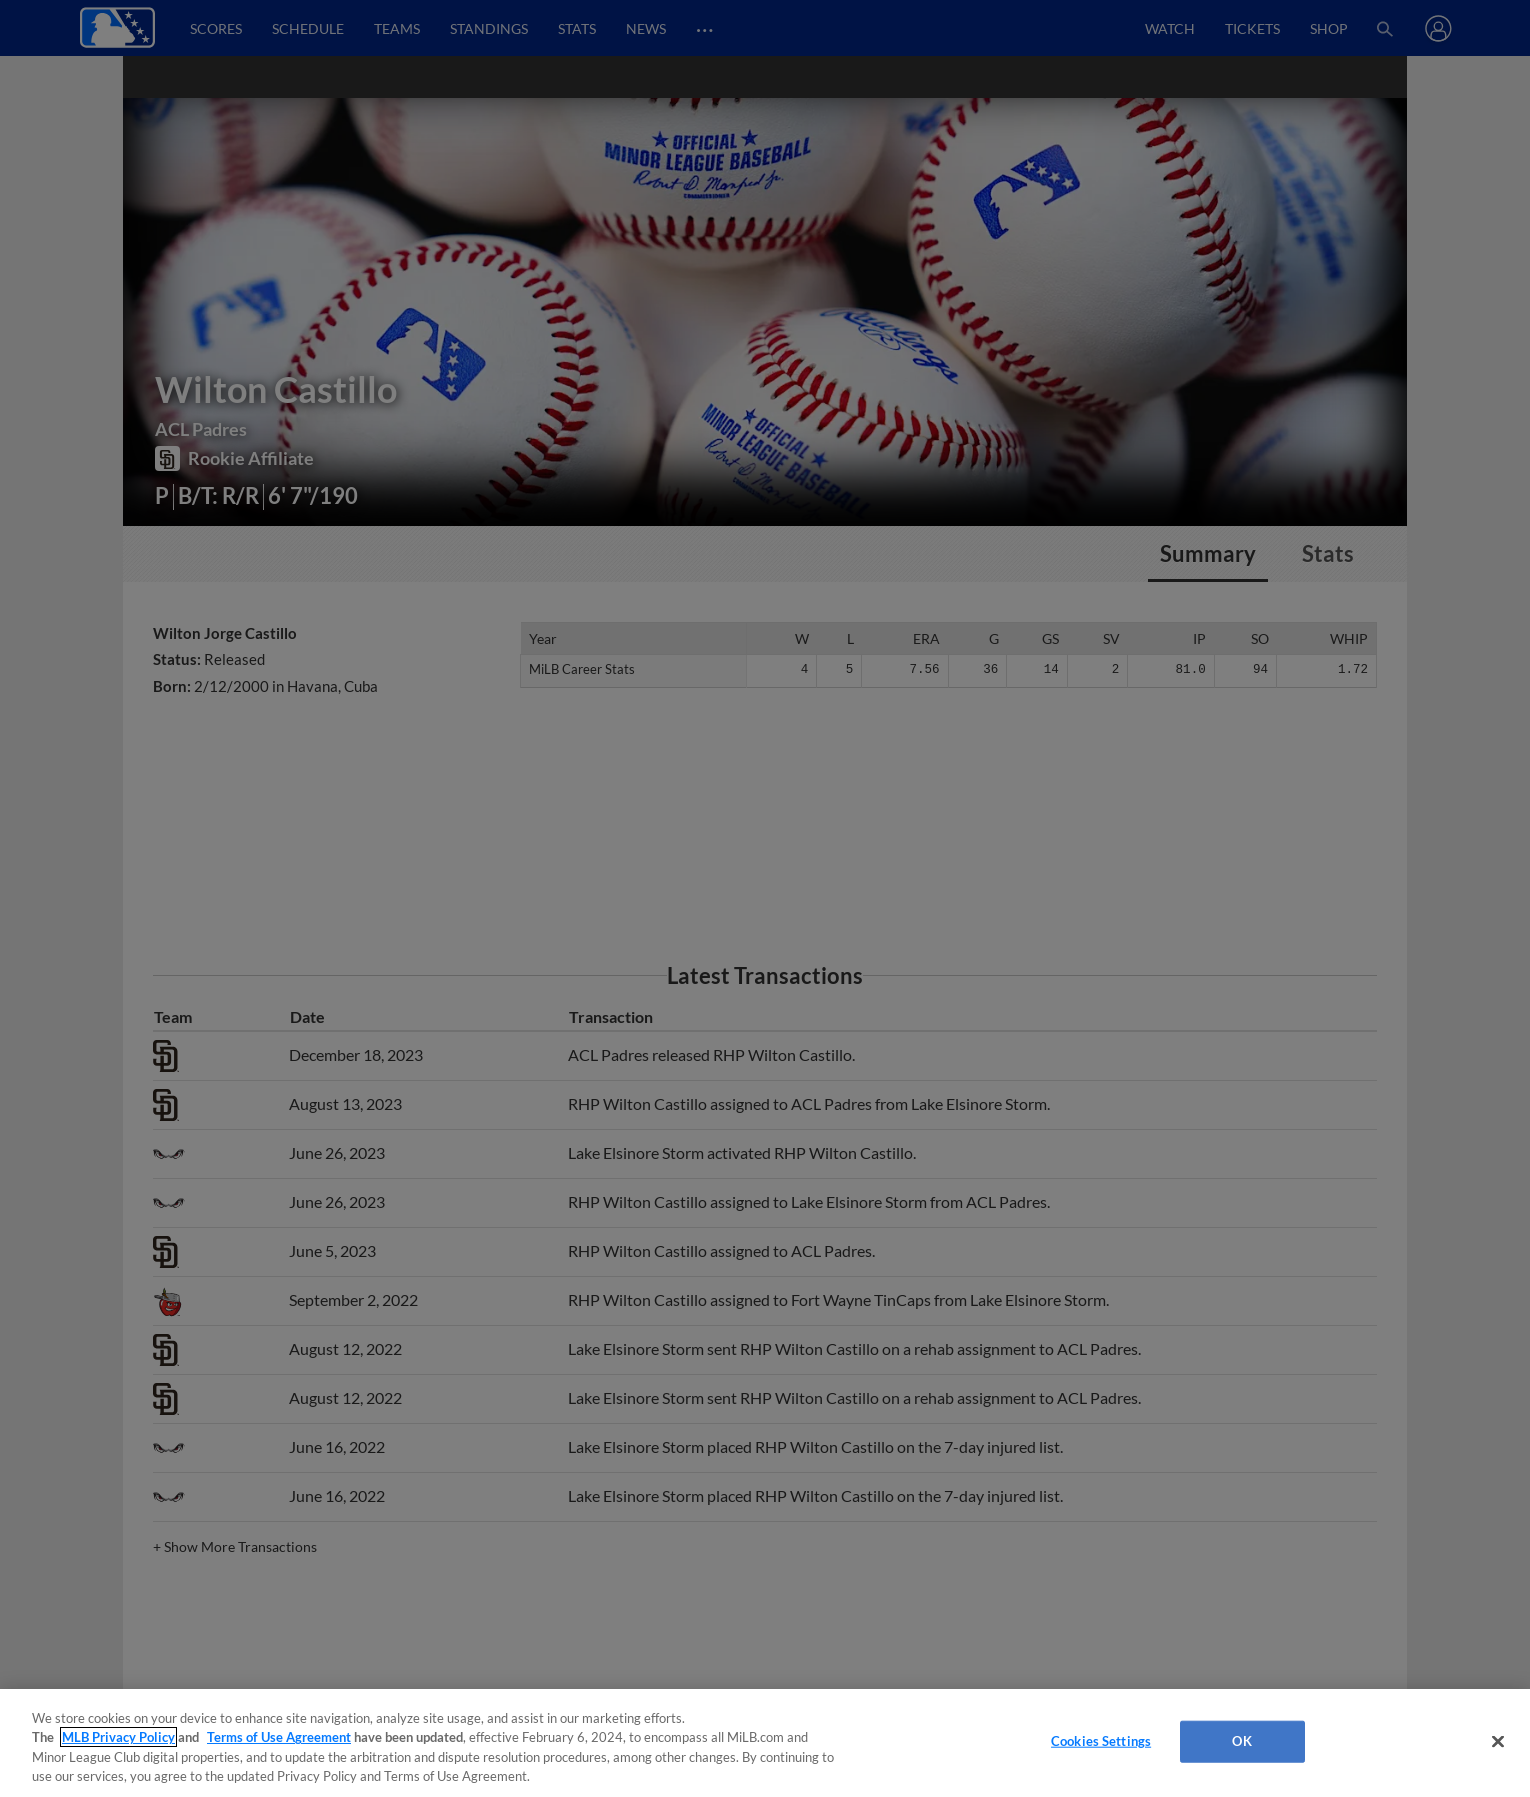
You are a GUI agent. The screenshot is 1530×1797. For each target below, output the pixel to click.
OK (1241, 1741)
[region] (765, 1743)
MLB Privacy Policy (118, 1737)
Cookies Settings (1101, 1741)
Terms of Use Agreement (279, 1737)
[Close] (1498, 1741)
